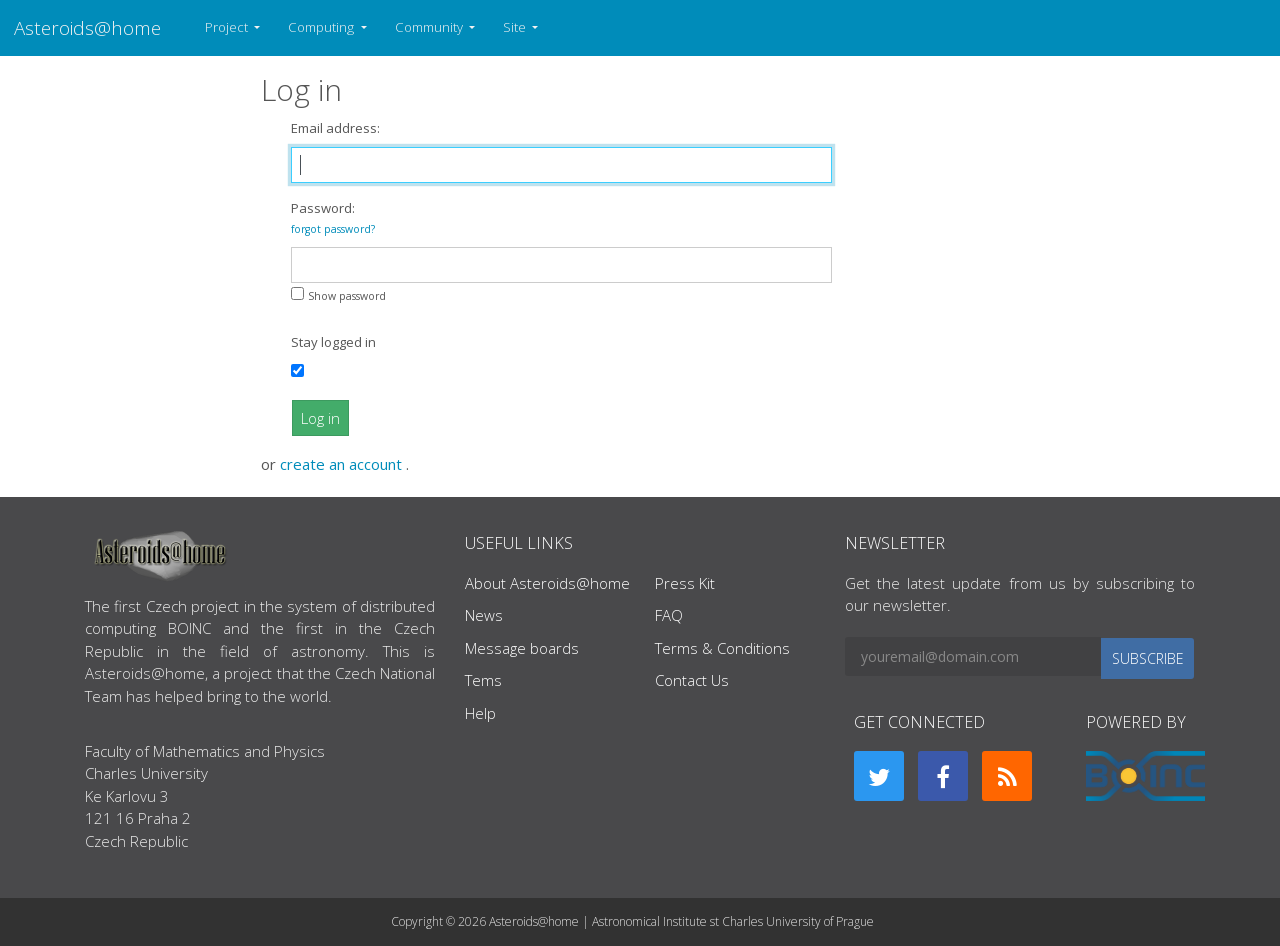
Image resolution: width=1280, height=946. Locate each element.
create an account (343, 464)
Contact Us (692, 680)
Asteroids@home (87, 27)
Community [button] (430, 27)
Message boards (522, 648)
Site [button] (516, 27)
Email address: (335, 128)
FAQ (669, 615)
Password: (333, 217)
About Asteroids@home (547, 583)
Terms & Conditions (722, 648)
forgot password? (333, 229)
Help (480, 713)
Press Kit (685, 583)
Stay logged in (333, 342)
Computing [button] (322, 27)
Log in (320, 418)
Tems (483, 680)
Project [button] (228, 27)
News (484, 615)
